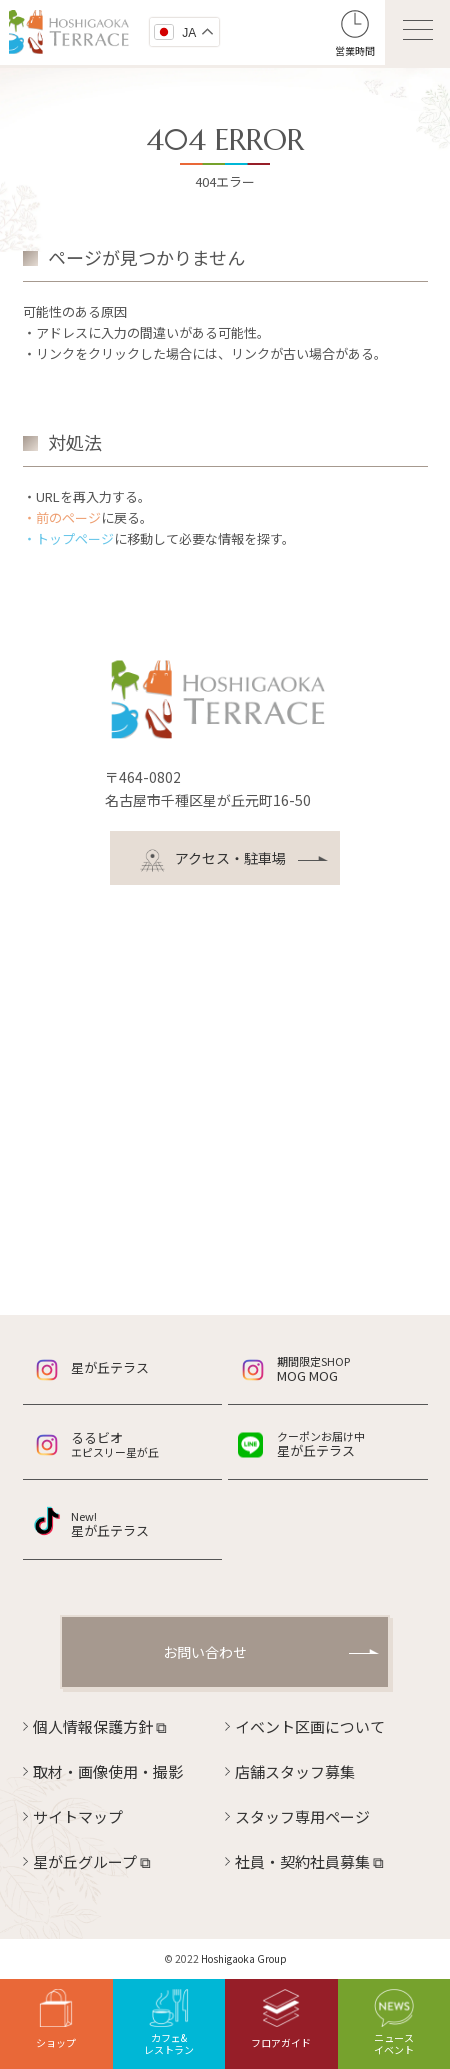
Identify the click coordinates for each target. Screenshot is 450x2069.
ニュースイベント (394, 2023)
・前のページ (62, 517)
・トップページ (68, 538)
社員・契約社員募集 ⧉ (309, 1861)
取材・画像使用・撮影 (108, 1771)
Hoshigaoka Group (244, 1958)
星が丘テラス (110, 1367)
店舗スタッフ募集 (295, 1771)
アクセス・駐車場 (213, 860)
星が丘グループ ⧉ (92, 1861)
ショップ (56, 2019)
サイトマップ (78, 1816)
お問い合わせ (205, 1652)
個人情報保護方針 (100, 1726)
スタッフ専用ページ (302, 1816)
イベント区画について (310, 1726)
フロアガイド (281, 2019)
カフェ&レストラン (169, 2023)
